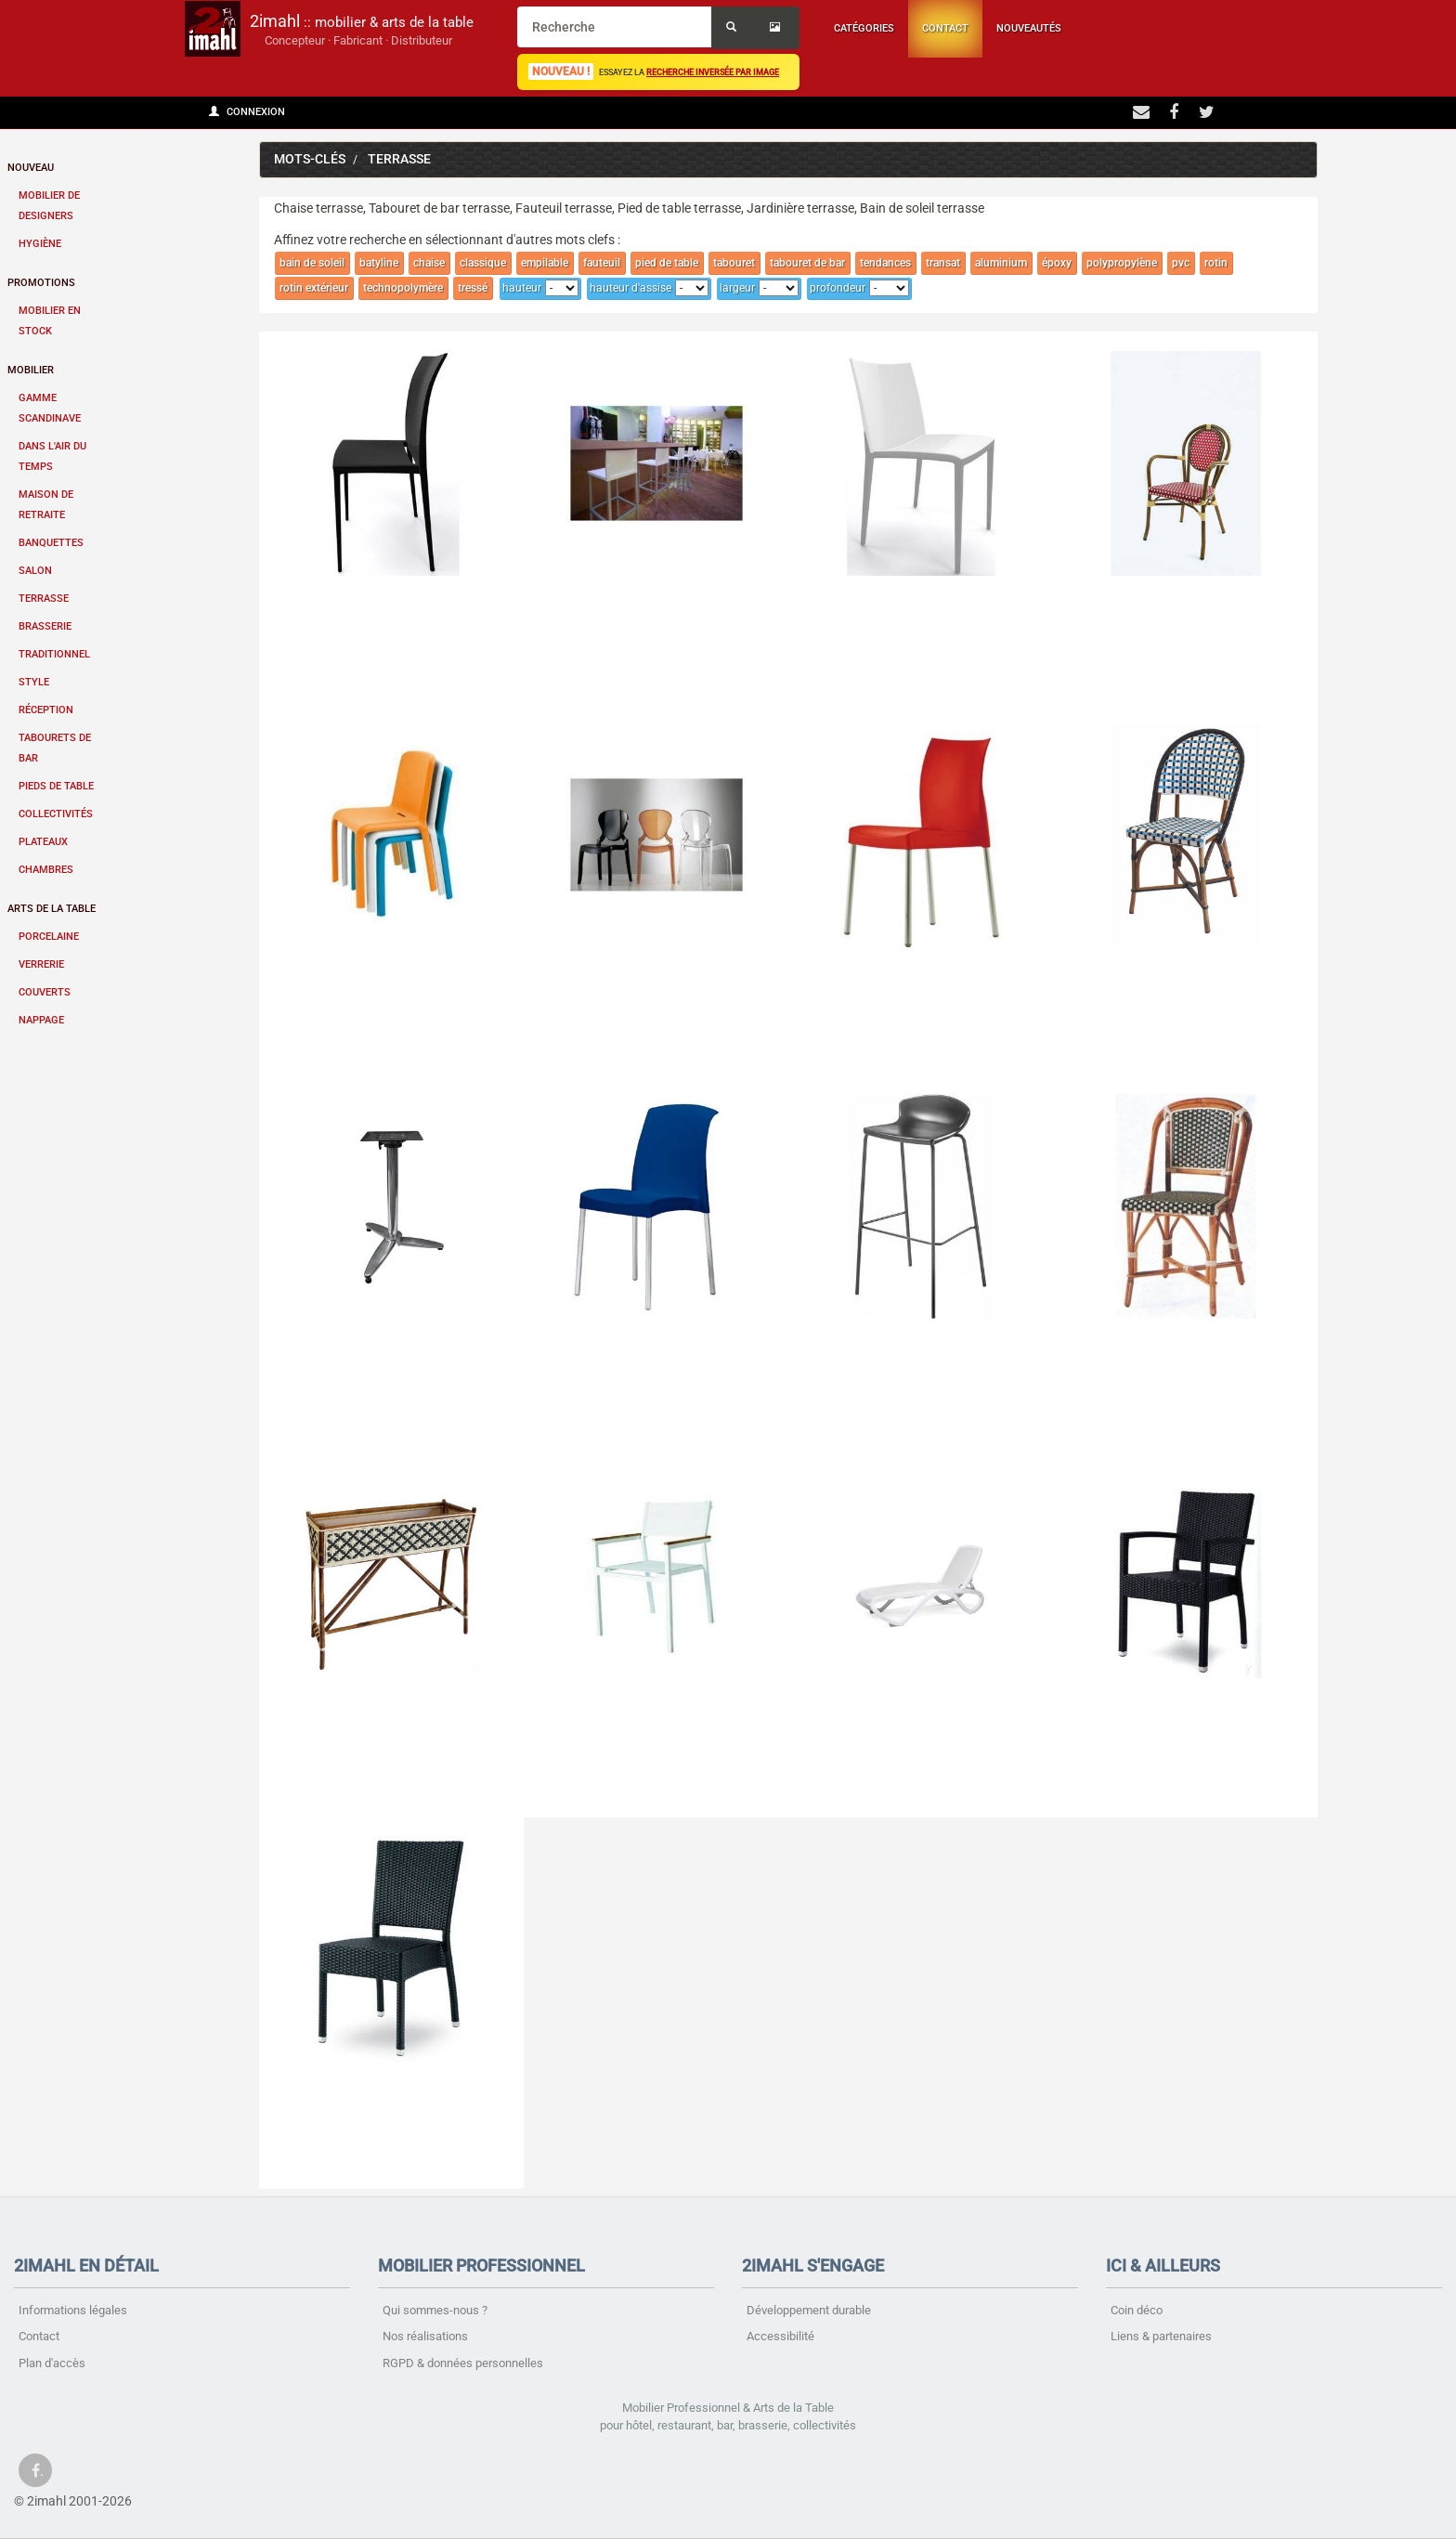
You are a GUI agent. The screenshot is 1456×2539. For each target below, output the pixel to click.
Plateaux (43, 842)
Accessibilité (780, 2336)
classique (483, 262)
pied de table (666, 262)
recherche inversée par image (712, 72)
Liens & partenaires (1161, 2336)
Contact (945, 28)
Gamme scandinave (50, 408)
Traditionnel (54, 654)
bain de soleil (312, 262)
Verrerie (41, 964)
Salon (35, 571)
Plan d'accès (52, 2363)
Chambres (46, 870)
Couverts (45, 992)
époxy (1057, 262)
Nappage (41, 1020)
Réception (46, 710)
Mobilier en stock (50, 321)
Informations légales (73, 2310)
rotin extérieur (314, 287)
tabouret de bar (807, 262)
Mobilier (30, 370)
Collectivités (56, 814)
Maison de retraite (46, 504)
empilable (544, 262)
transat (943, 262)
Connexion (247, 112)
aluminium (1001, 262)
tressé (473, 287)
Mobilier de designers (49, 205)
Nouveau (30, 168)
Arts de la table (51, 909)
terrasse (399, 159)
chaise (429, 262)
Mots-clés (309, 159)
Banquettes (51, 543)
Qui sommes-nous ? (435, 2310)
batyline (378, 262)
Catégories (864, 28)
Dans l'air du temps (52, 456)
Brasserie (45, 626)
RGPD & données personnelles (463, 2363)
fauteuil (601, 262)
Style (34, 682)
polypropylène (1121, 262)
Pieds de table (56, 786)
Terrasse (44, 598)
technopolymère (403, 287)
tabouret (734, 262)
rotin (1216, 262)
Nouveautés (1028, 28)
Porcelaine (49, 937)
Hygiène (40, 244)
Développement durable (809, 2310)
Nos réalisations (425, 2336)
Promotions (41, 283)
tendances (885, 262)
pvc (1181, 262)
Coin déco (1137, 2310)
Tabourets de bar (55, 748)
